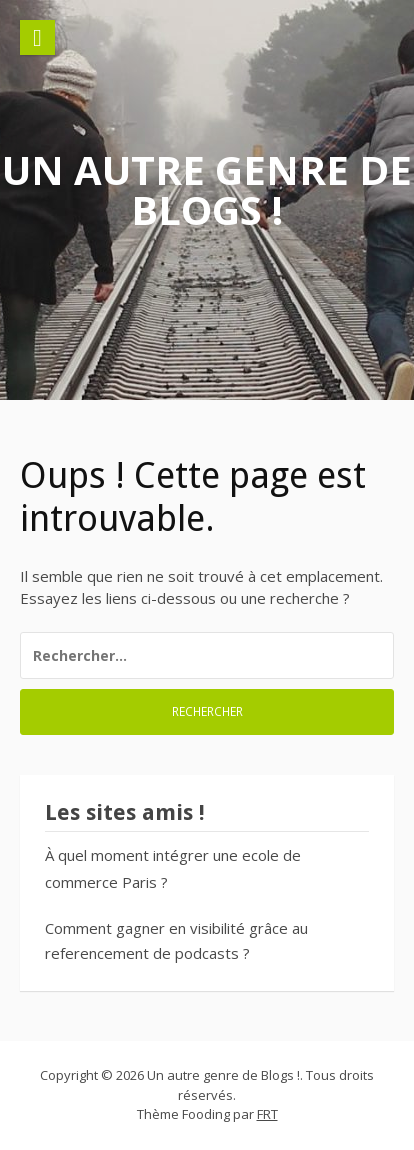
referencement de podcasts (142, 953)
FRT (267, 1114)
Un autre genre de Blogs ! (207, 189)
